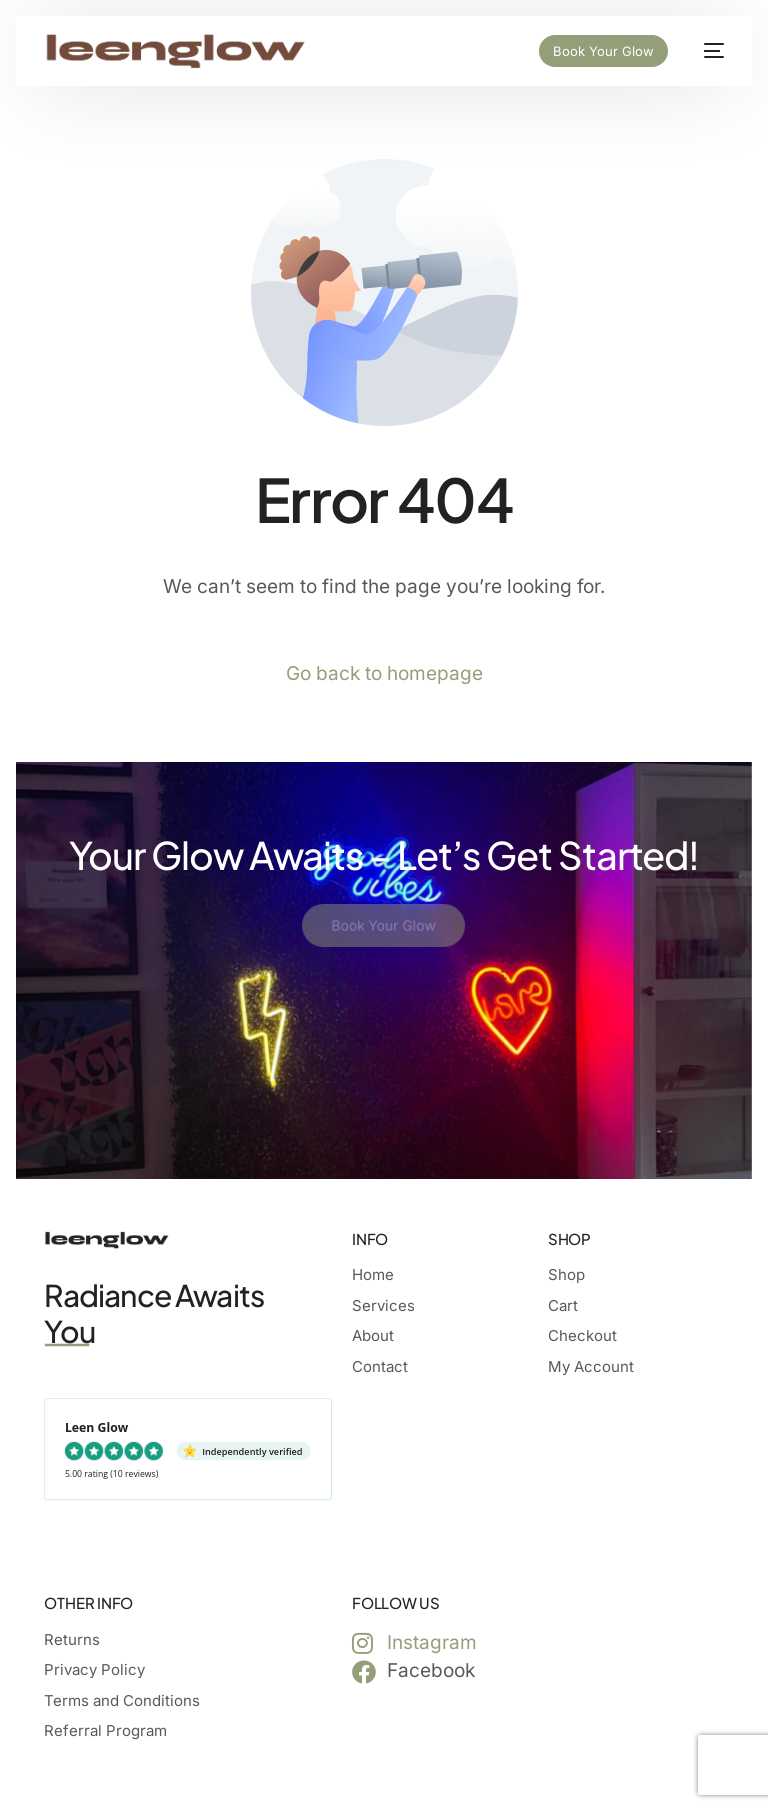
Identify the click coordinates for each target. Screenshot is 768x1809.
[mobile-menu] (706, 51)
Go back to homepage (384, 673)
